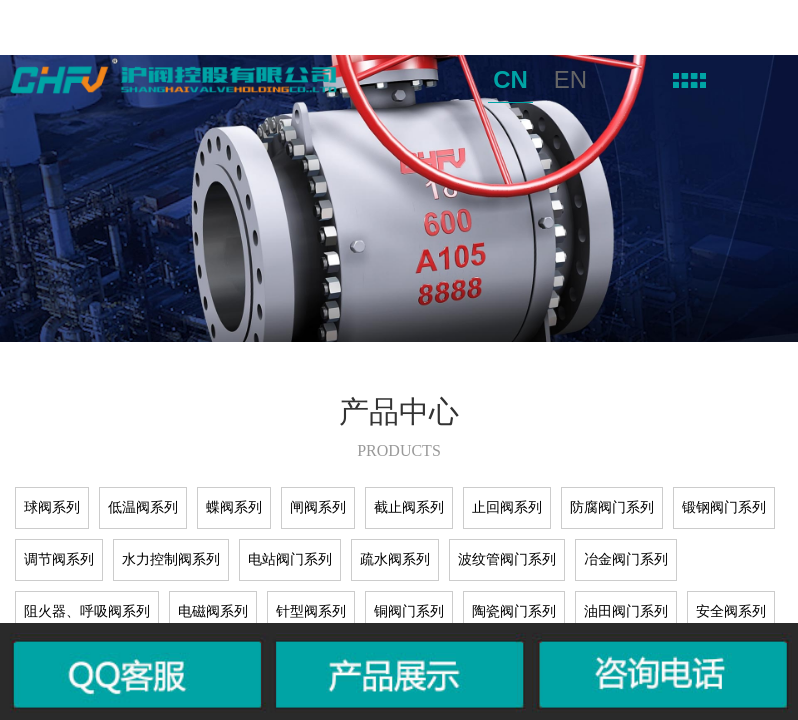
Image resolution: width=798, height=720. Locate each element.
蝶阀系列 (234, 507)
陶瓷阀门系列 (514, 611)
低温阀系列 (143, 507)
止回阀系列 (507, 507)
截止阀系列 (409, 507)
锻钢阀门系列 (724, 507)
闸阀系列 (318, 507)
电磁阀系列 (213, 611)
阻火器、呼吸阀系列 (87, 611)
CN (510, 79)
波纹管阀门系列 (507, 559)
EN (570, 79)
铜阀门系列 (409, 611)
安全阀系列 (731, 611)
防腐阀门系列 (612, 507)
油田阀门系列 (626, 611)
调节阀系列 (59, 559)
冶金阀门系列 (626, 559)
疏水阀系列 (395, 559)
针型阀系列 (311, 611)
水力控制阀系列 (171, 559)
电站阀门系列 (290, 559)
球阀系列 (52, 507)
